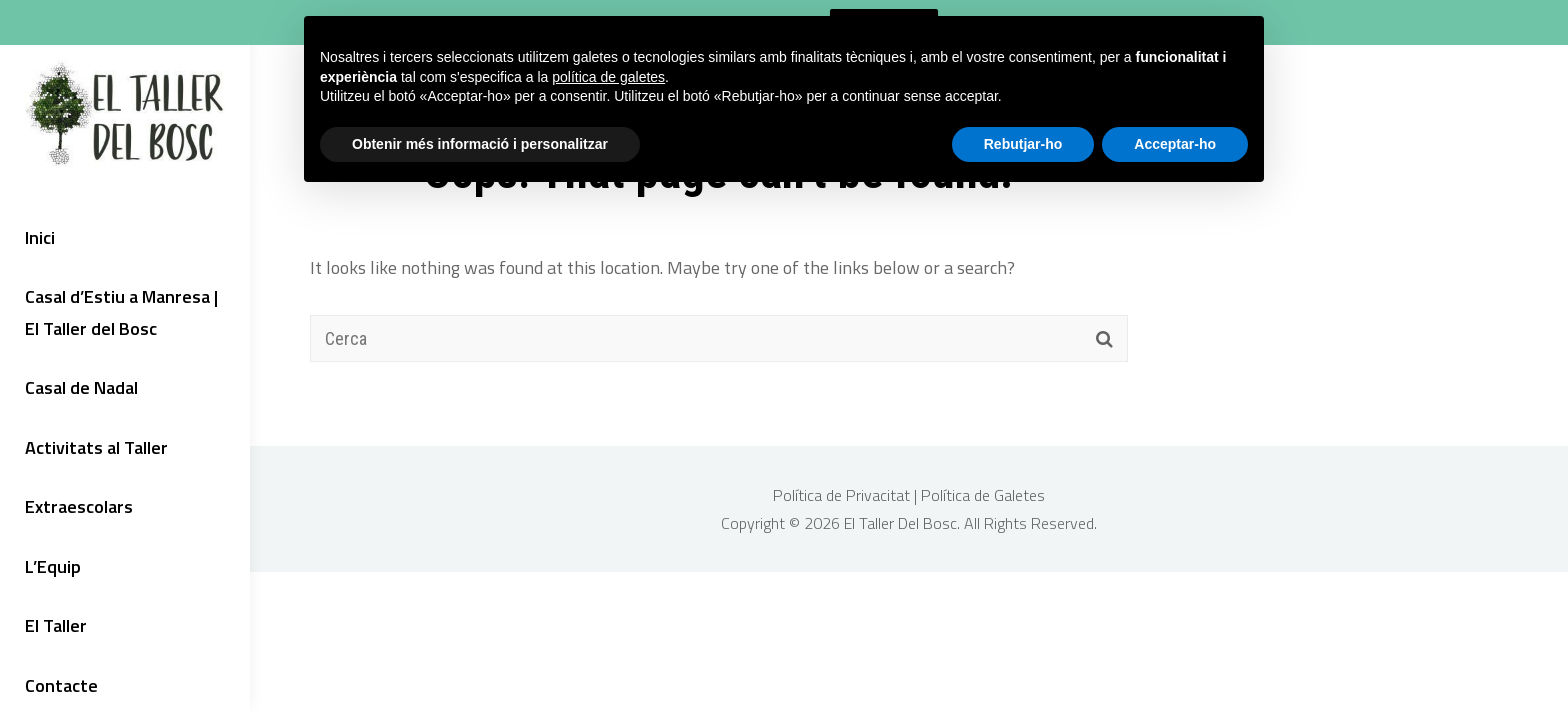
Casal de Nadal (81, 387)
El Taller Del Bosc (900, 523)
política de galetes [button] (608, 77)
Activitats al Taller (96, 447)
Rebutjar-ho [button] (1023, 144)
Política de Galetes (983, 495)
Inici (40, 237)
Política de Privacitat (843, 495)
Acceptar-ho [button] (1175, 144)
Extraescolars (79, 506)
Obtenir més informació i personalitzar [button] (480, 144)
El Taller (56, 625)
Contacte (61, 685)
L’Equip (53, 566)
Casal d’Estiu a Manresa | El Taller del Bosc (121, 312)
